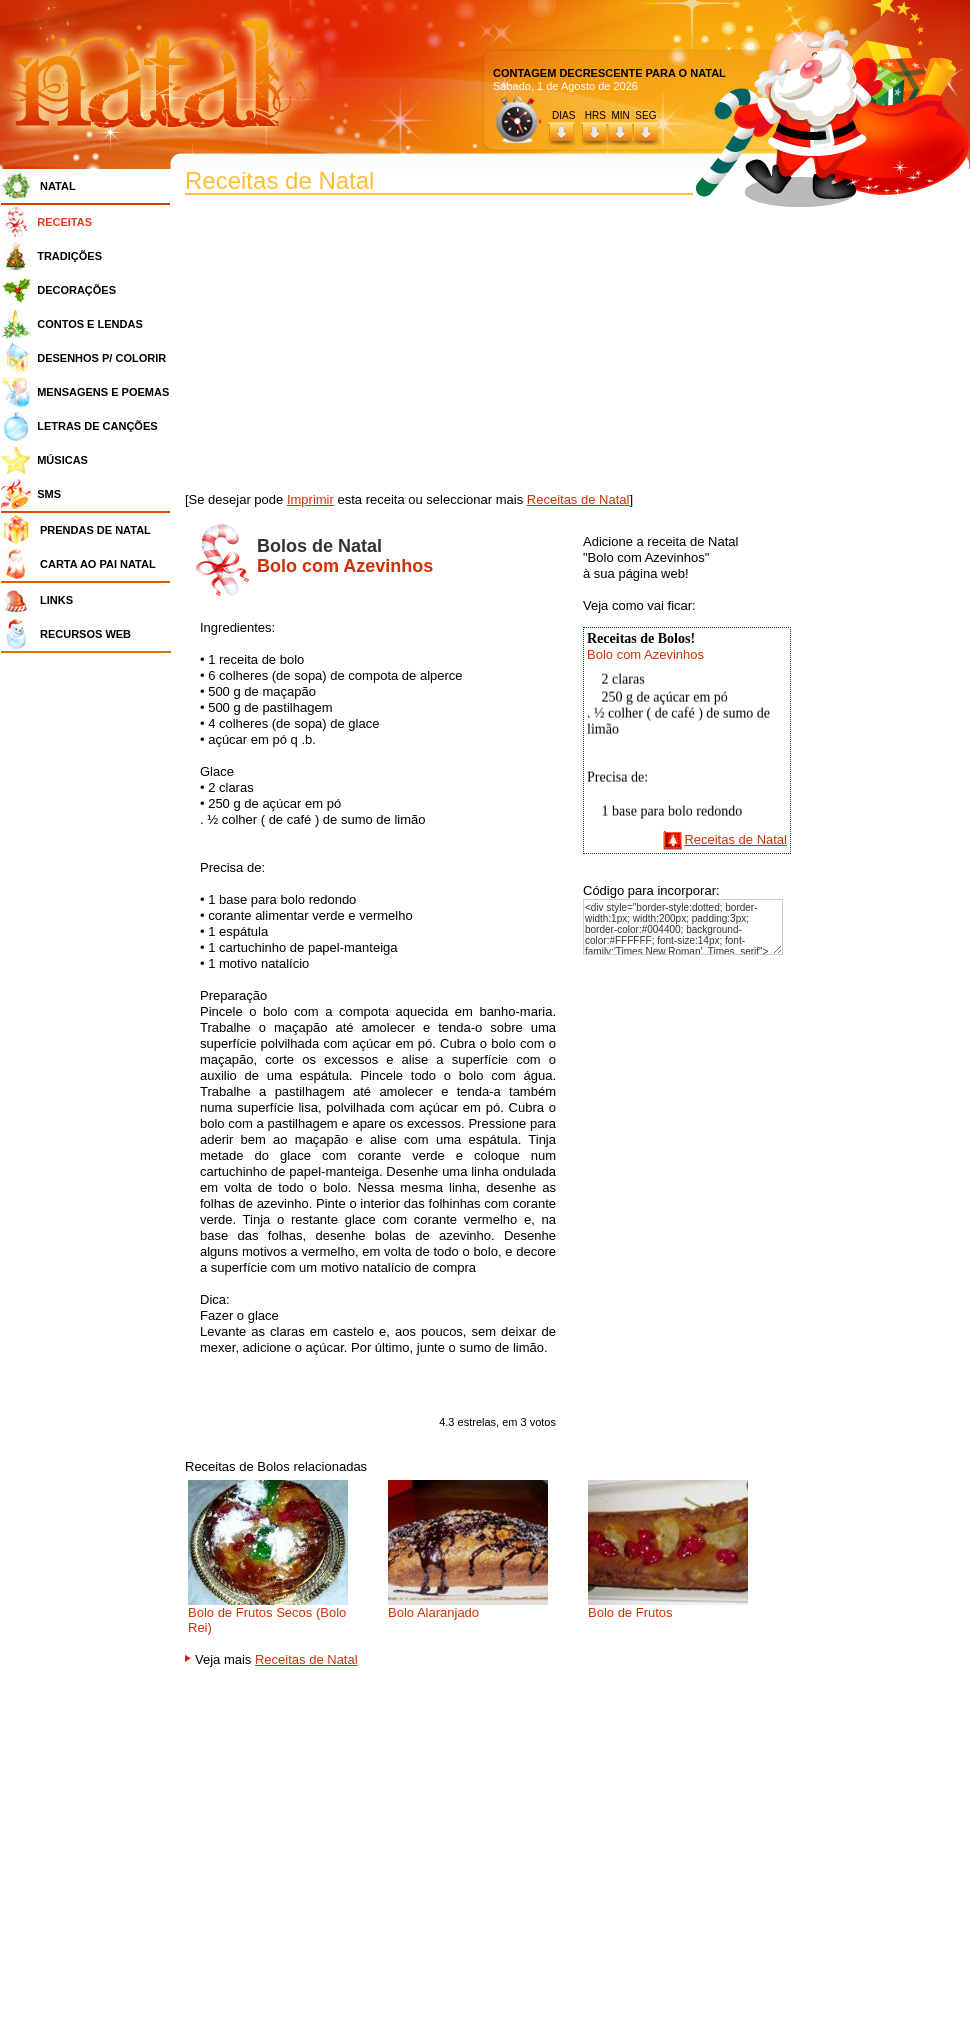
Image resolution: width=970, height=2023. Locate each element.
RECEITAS (64, 222)
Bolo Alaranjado (433, 1612)
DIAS (563, 115)
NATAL (58, 186)
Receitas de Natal (578, 499)
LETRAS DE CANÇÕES (97, 426)
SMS (49, 494)
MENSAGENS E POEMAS (103, 392)
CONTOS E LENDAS (90, 324)
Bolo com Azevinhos (645, 654)
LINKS (56, 600)
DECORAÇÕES (76, 290)
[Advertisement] (91, 960)
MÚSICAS (62, 460)
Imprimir (310, 499)
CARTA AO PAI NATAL (98, 564)
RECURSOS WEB (85, 634)
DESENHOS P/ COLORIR (101, 358)
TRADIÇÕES (69, 256)
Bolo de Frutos (630, 1612)
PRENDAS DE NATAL (95, 530)
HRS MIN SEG (622, 115)
